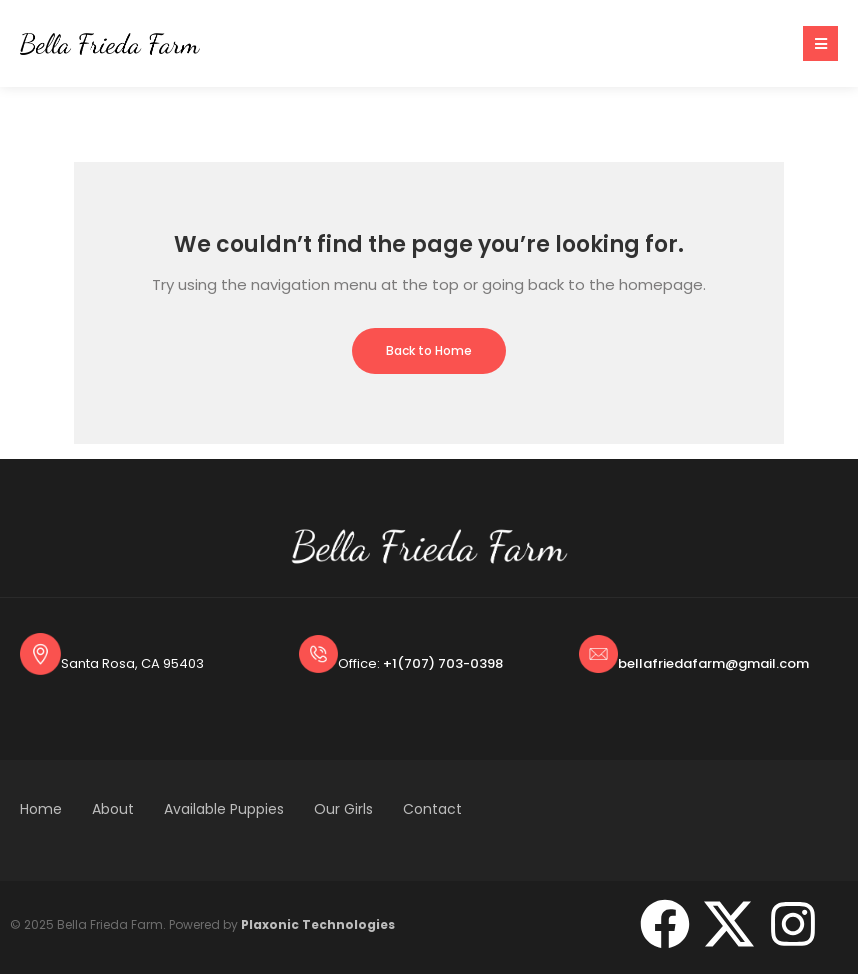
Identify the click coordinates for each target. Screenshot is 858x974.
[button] (820, 43)
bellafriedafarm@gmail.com (713, 663)
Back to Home (429, 350)
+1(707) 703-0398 (443, 663)
